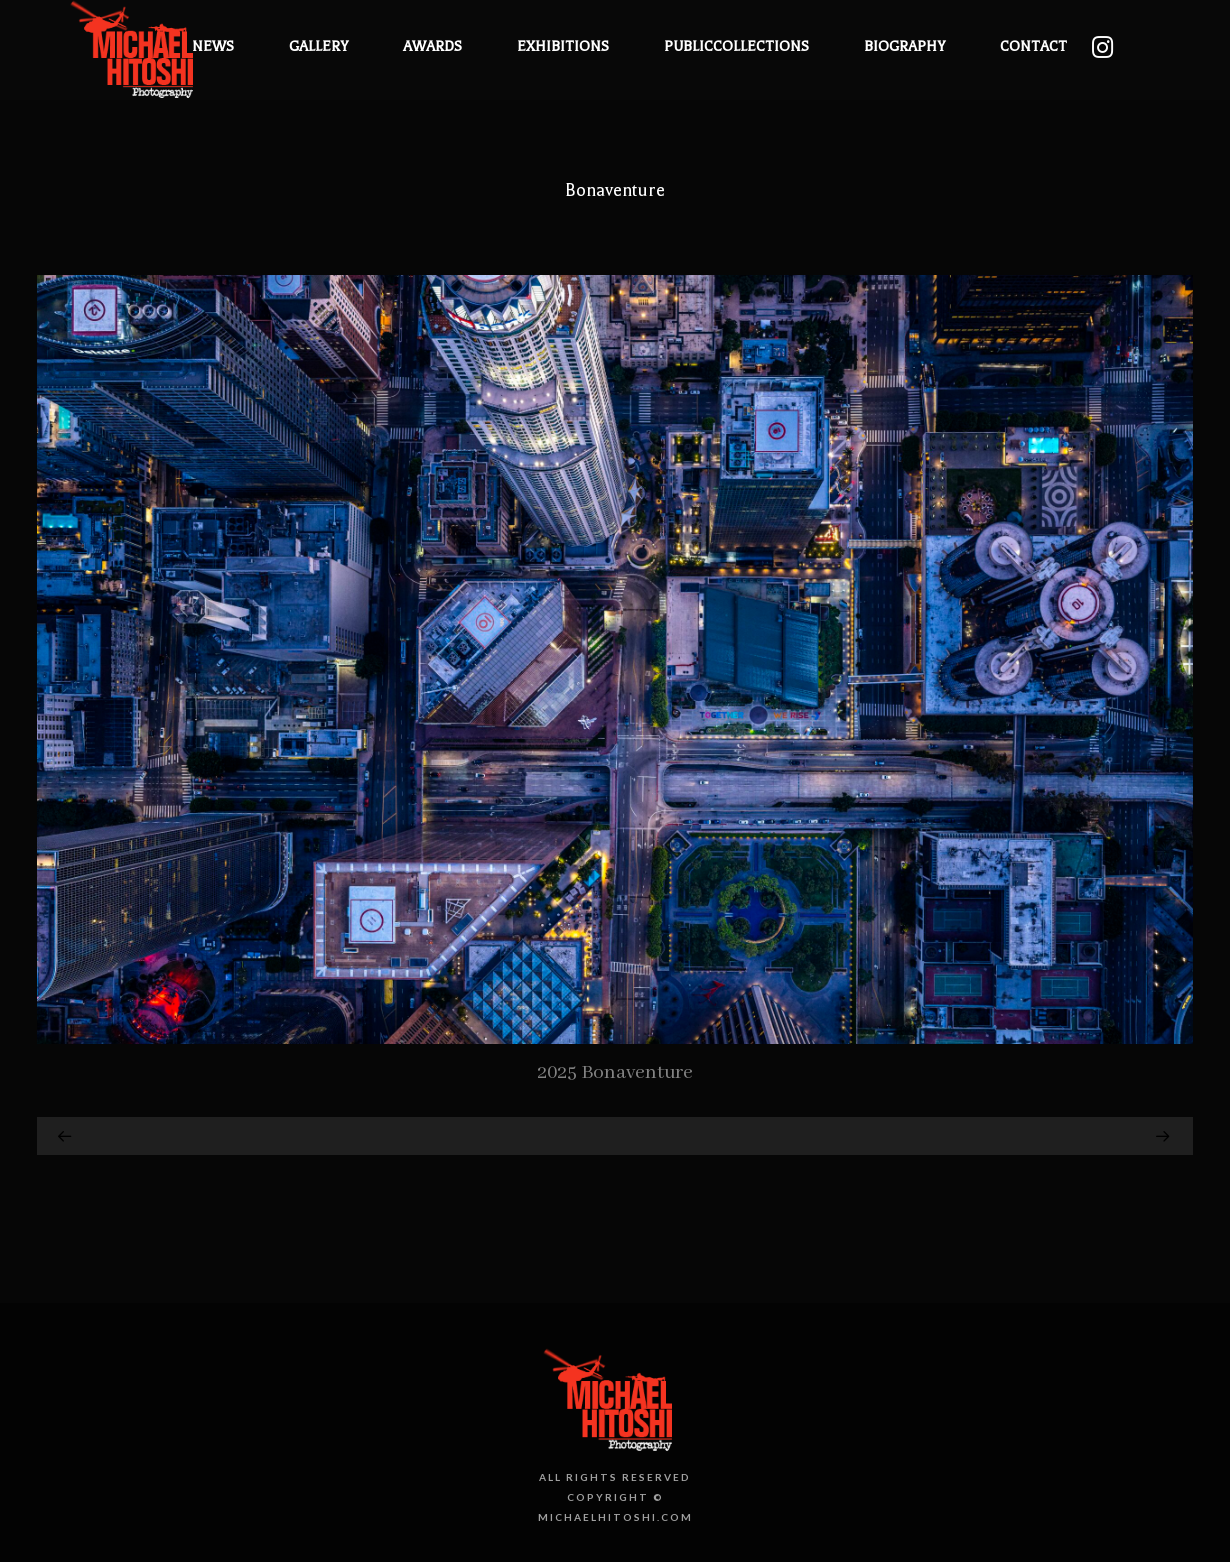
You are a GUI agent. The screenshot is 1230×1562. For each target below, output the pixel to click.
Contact (1033, 46)
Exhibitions (563, 46)
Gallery (318, 46)
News (213, 46)
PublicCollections (736, 46)
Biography (904, 46)
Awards (432, 46)
